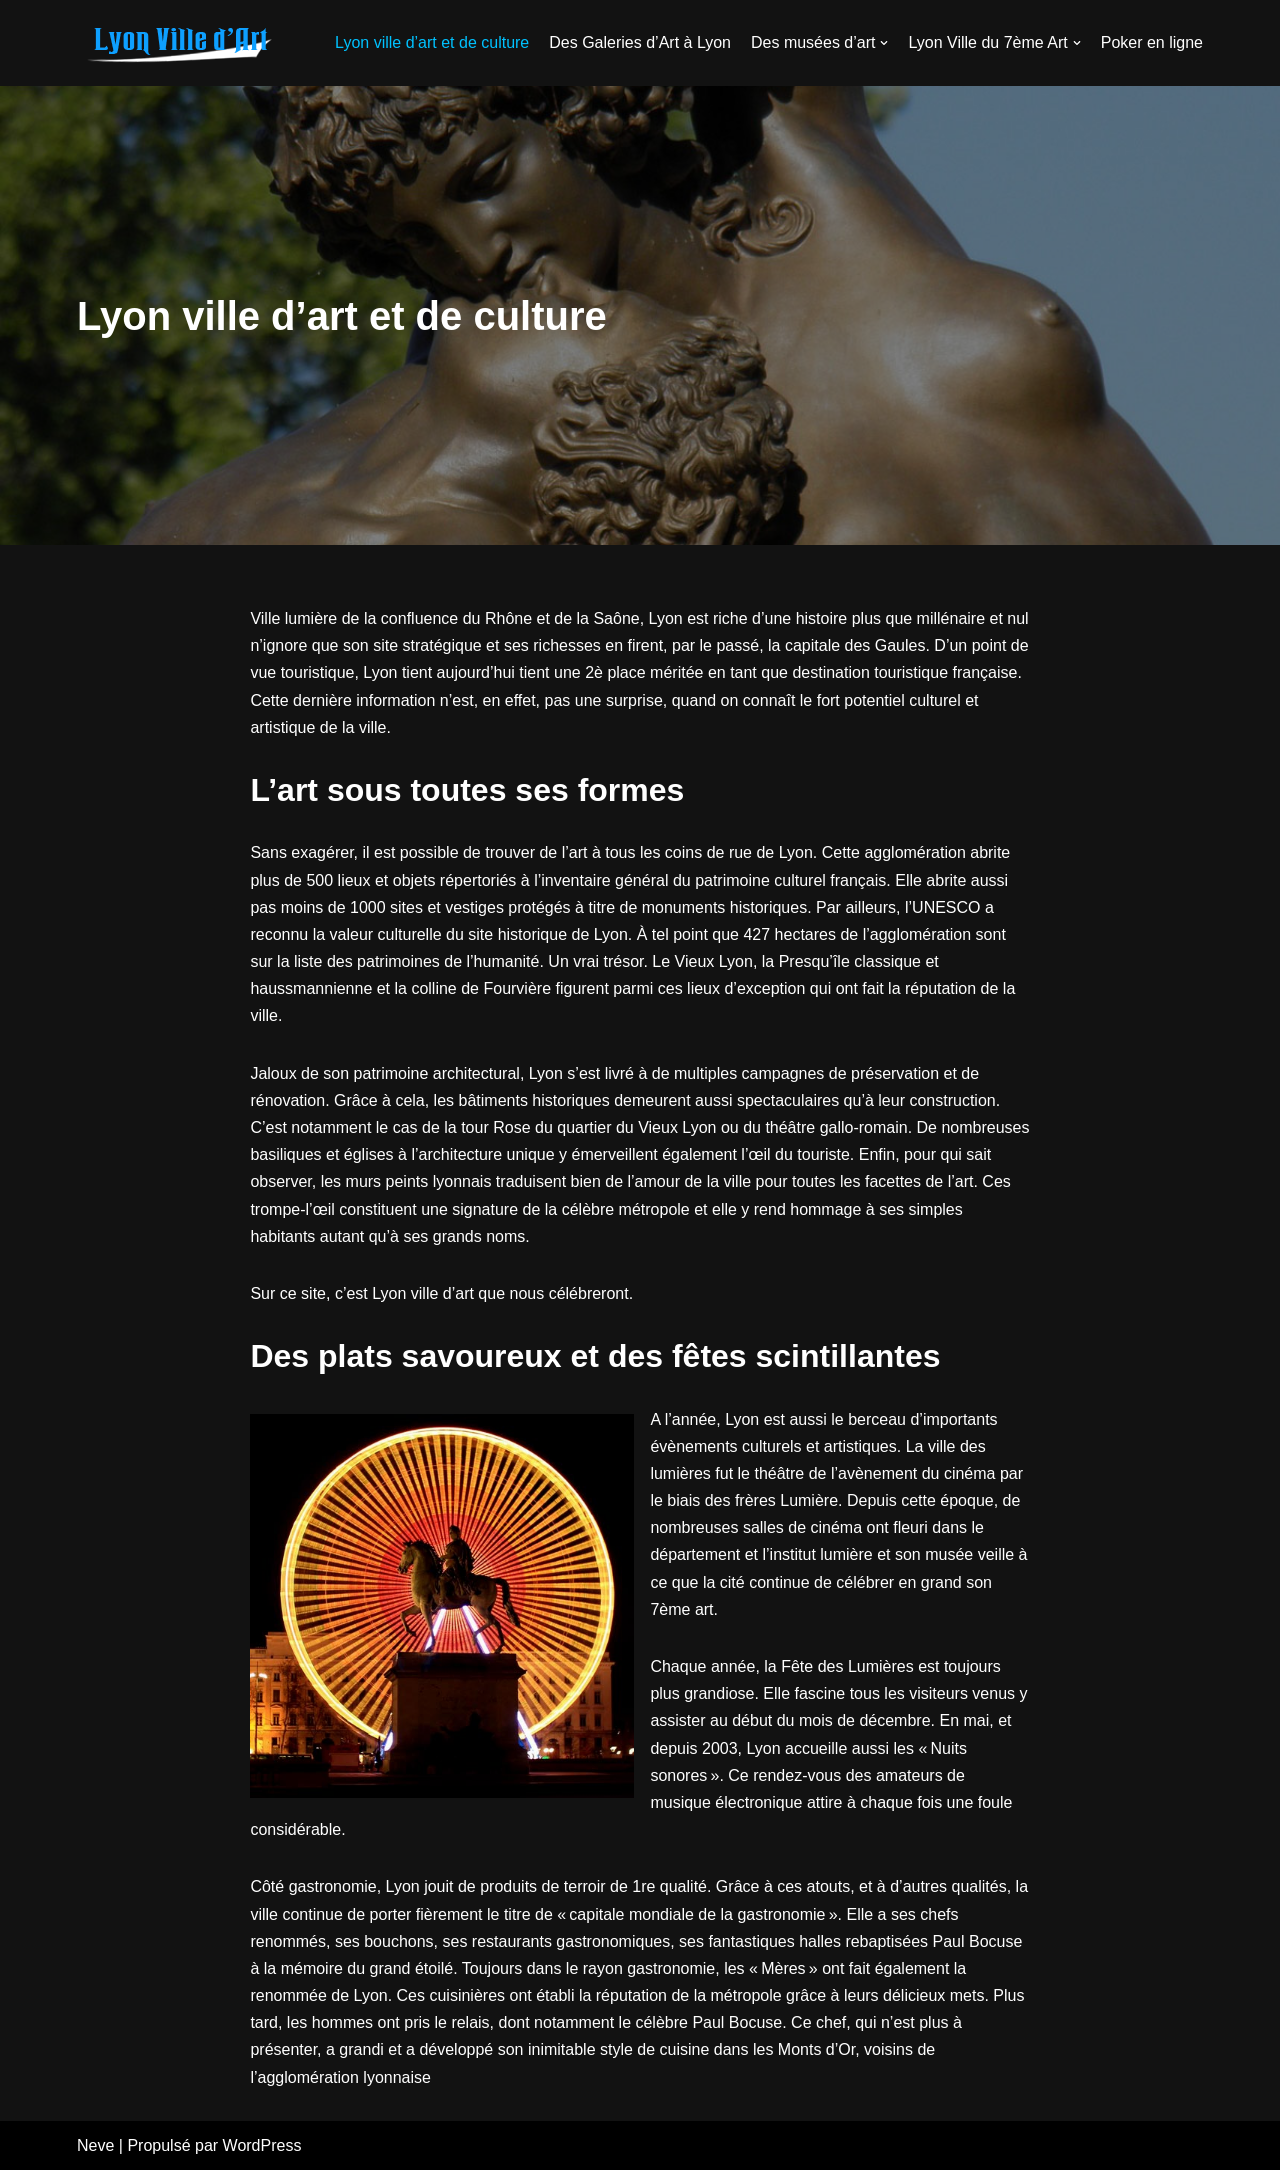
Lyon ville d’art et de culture (432, 42)
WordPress (262, 2145)
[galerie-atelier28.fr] (177, 43)
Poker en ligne (1152, 42)
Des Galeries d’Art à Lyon (640, 42)
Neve (95, 2145)
